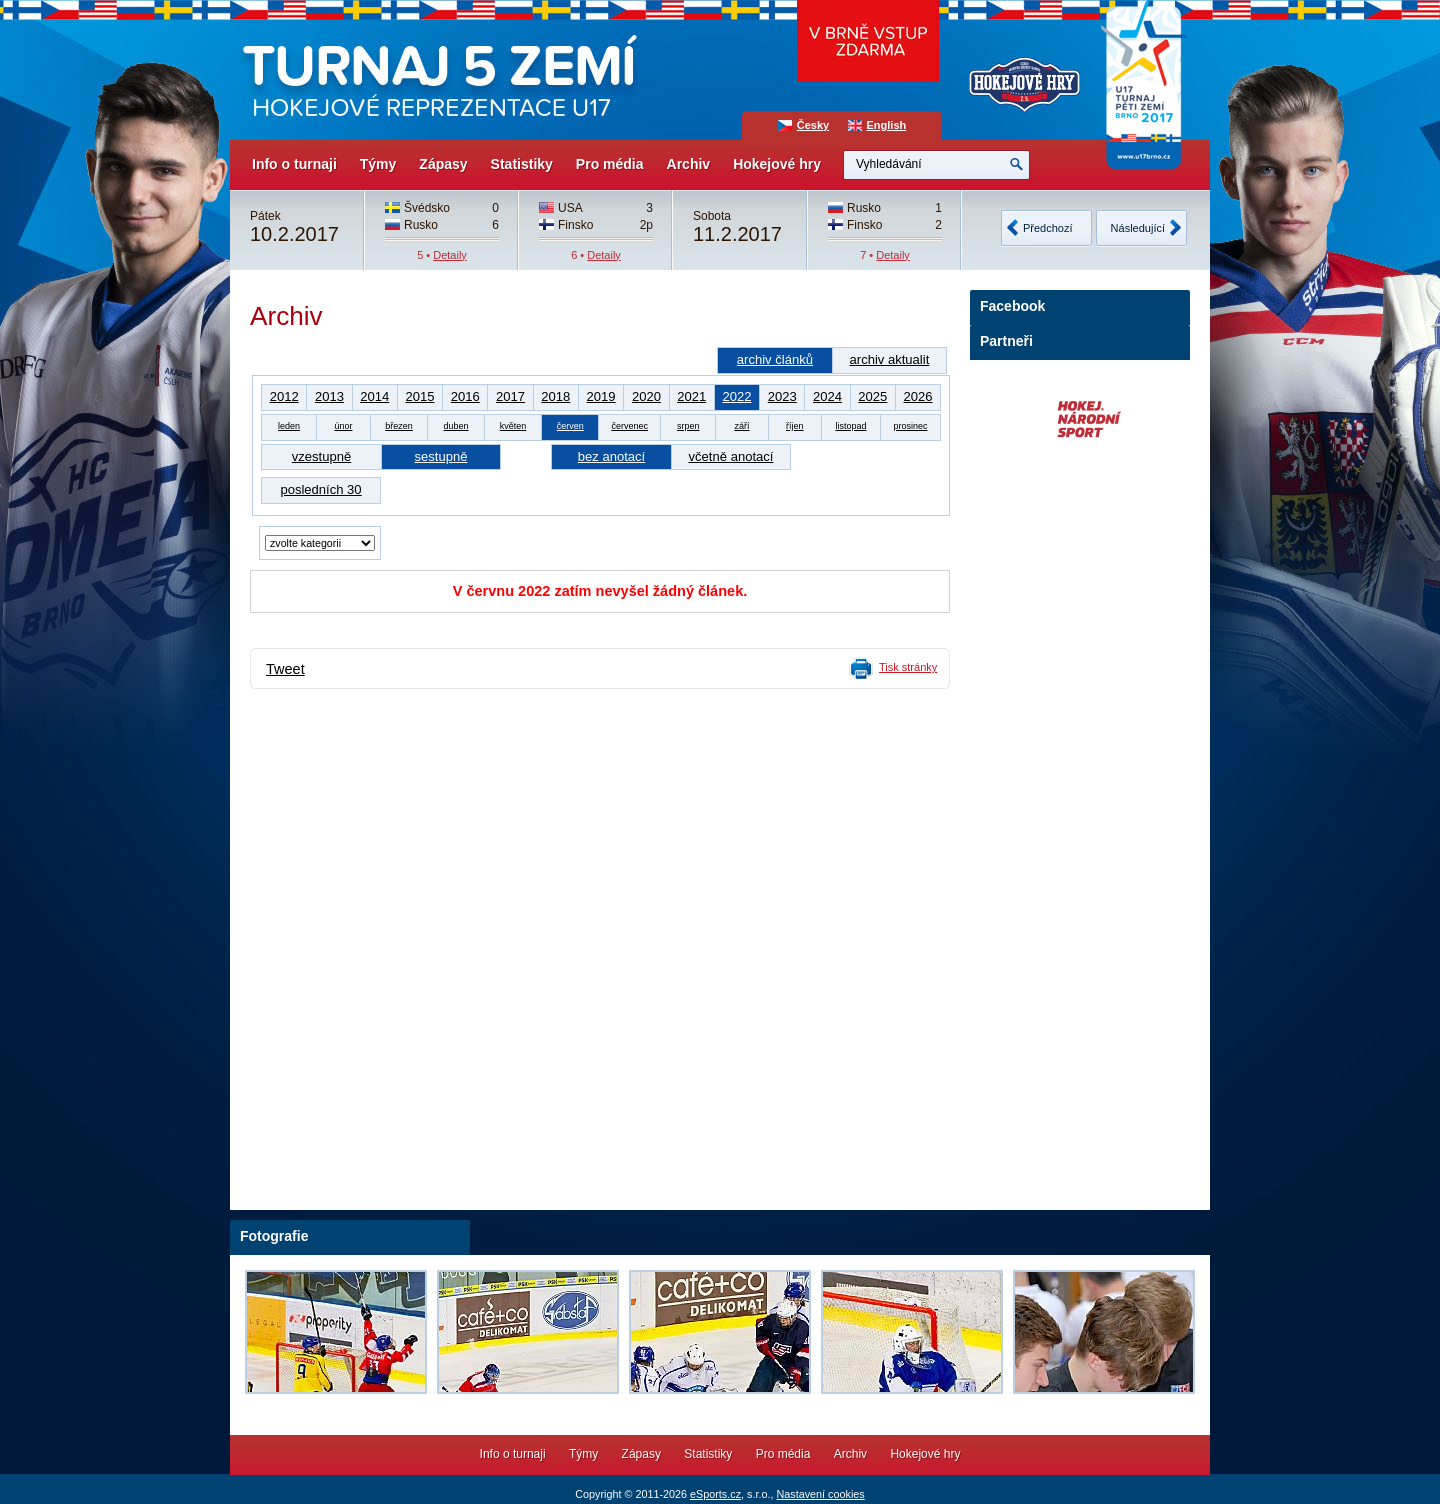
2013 (329, 396)
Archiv (689, 164)
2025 (872, 396)
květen (513, 426)
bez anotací (611, 456)
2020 (646, 396)
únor (343, 426)
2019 (601, 396)
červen (570, 426)
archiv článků (775, 359)
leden (289, 426)
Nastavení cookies (820, 1494)
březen (399, 426)
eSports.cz (715, 1494)
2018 (555, 396)
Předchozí (1048, 228)
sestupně (441, 456)
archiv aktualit (890, 359)
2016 (465, 396)
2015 (419, 396)
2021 (691, 396)
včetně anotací (731, 456)
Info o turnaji (294, 164)
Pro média (610, 164)
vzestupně (321, 456)
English (887, 125)
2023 (782, 396)
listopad (850, 426)
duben (456, 426)
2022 (736, 396)
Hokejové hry (777, 164)
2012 (284, 396)
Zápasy (443, 164)
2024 (827, 396)
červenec (629, 426)
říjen (795, 426)
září (742, 426)
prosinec (910, 426)
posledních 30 (320, 489)
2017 (510, 396)
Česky (813, 125)
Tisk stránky (908, 667)
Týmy (378, 164)
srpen (688, 426)
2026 (917, 396)
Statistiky (522, 164)
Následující (1138, 228)
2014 (374, 396)
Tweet (285, 669)
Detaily (450, 255)
